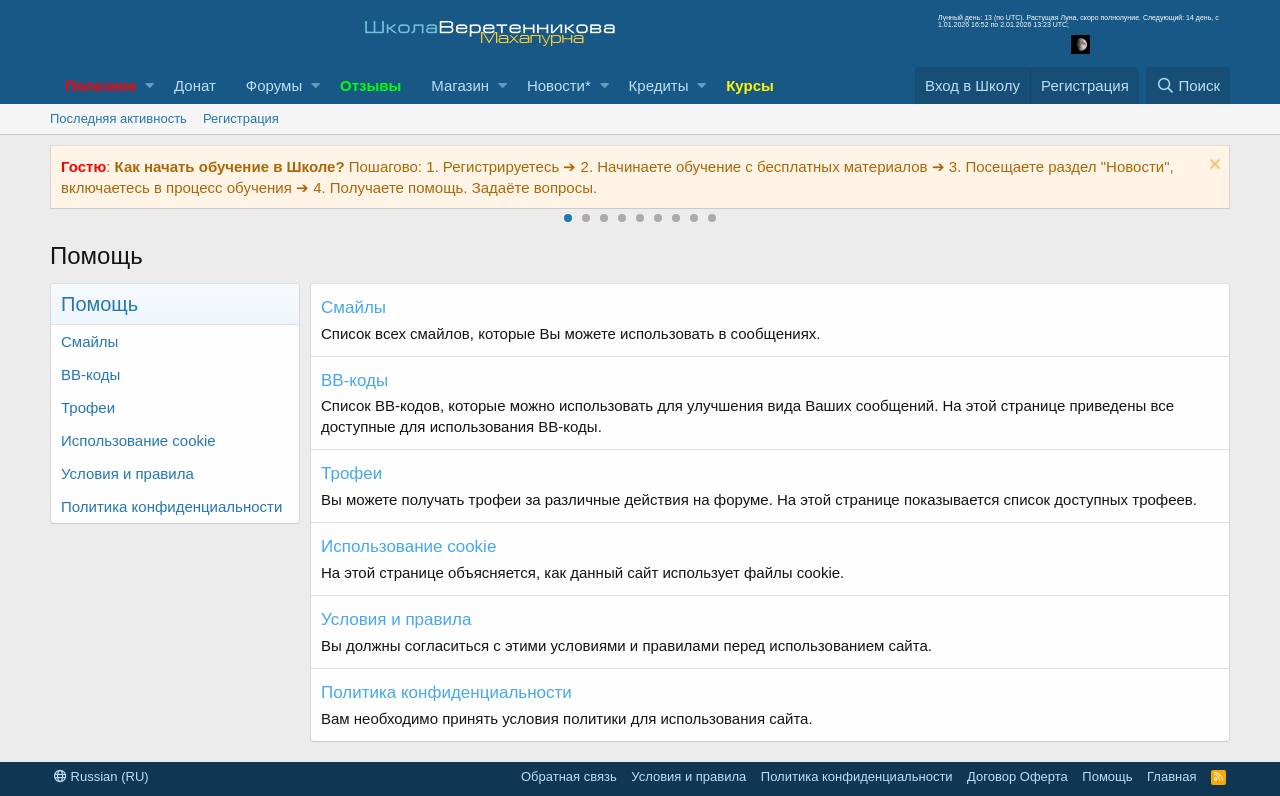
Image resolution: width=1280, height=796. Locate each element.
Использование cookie (138, 440)
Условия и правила (127, 473)
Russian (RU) (101, 776)
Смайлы (89, 341)
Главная (1171, 776)
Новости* (559, 85)
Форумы (274, 85)
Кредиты (659, 85)
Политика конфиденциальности (171, 506)
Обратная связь (569, 776)
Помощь (1107, 776)
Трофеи (88, 407)
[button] (149, 85)
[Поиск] (1188, 85)
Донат (195, 85)
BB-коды (90, 374)
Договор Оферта (1017, 776)
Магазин (460, 85)
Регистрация (241, 118)
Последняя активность (118, 118)
